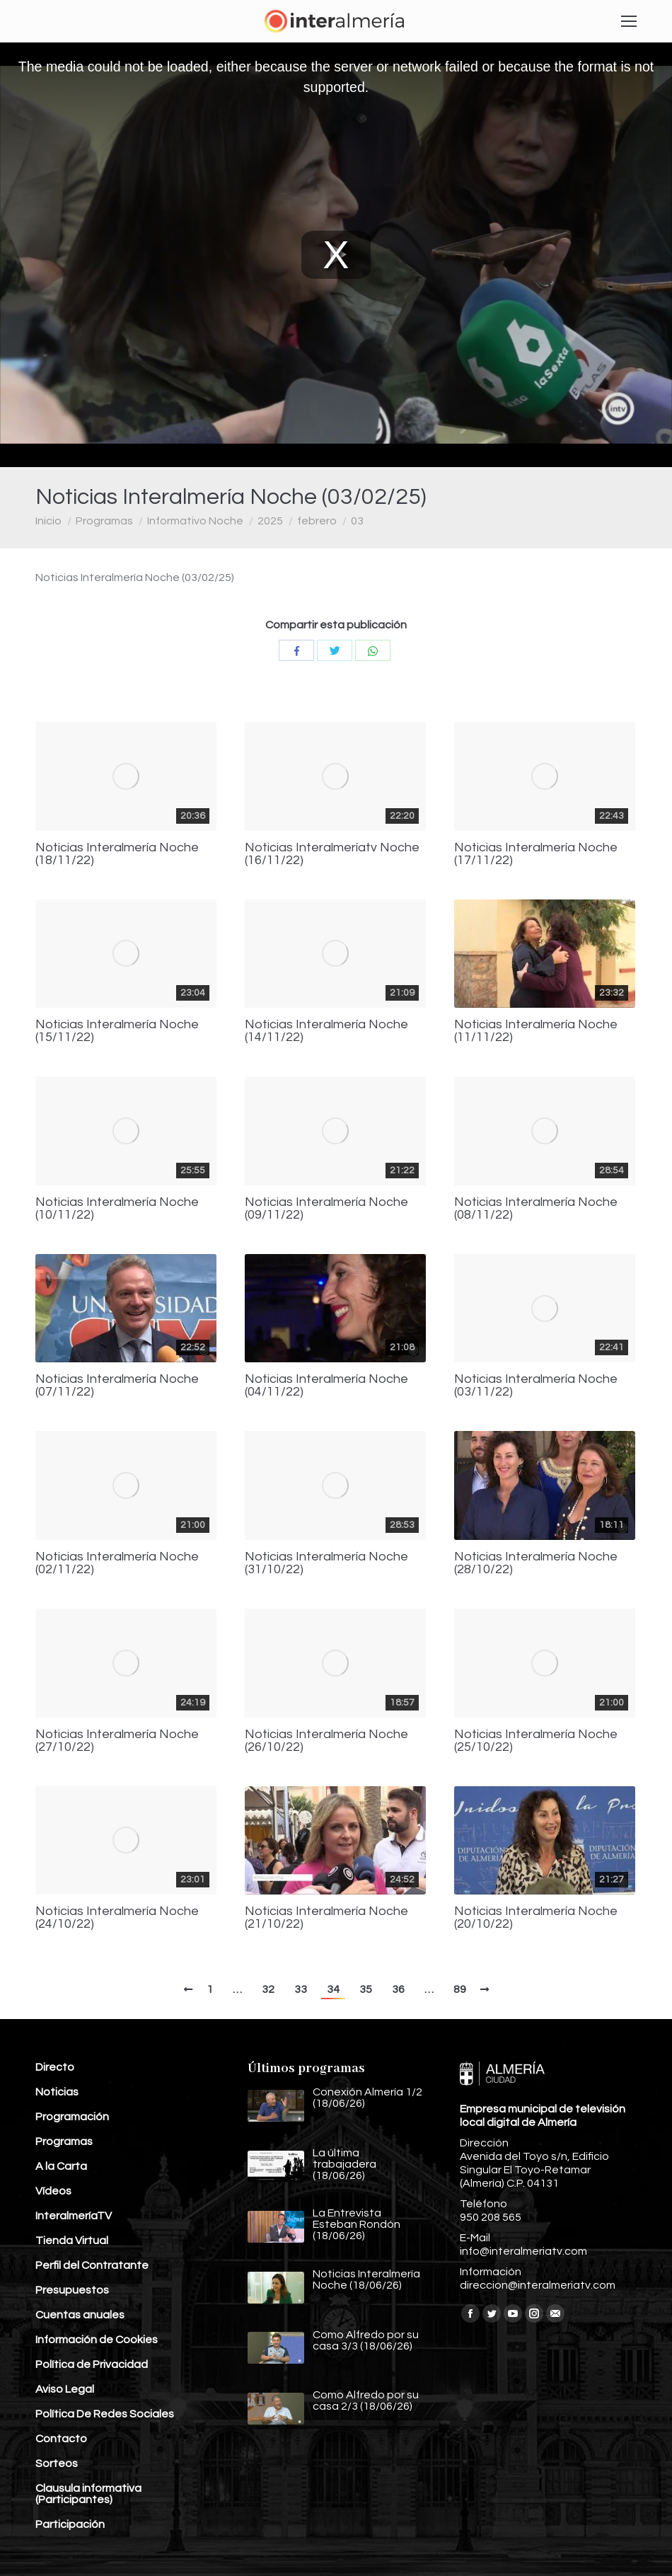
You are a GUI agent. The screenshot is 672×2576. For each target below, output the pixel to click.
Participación (70, 2524)
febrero (317, 521)
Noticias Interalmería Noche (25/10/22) (536, 1741)
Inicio (48, 521)
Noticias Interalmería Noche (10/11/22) (117, 1208)
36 (398, 1989)
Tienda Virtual (71, 2240)
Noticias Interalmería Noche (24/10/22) (117, 1918)
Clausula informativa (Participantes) (88, 2494)
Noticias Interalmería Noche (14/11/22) (326, 1031)
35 (365, 1989)
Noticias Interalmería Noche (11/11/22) (536, 1031)
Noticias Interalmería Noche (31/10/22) (326, 1563)
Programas (104, 521)
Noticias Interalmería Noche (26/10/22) (326, 1741)
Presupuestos (72, 2290)
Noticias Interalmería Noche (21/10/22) (326, 1918)
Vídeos (53, 2191)
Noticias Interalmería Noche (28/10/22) (536, 1563)
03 (357, 521)
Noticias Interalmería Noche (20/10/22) (536, 1918)
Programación (72, 2116)
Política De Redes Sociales (104, 2414)
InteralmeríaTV (73, 2215)
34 (333, 1989)
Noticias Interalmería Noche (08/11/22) (536, 1208)
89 (459, 1989)
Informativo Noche (195, 521)
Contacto (61, 2438)
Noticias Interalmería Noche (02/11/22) (117, 1563)
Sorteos (56, 2463)
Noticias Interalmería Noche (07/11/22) (117, 1385)
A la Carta (61, 2166)
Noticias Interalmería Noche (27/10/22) (117, 1741)
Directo (54, 2067)
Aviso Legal (64, 2389)
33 (300, 1989)
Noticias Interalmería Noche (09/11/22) (326, 1208)
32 (268, 1989)
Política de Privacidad (91, 2364)
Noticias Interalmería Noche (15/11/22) (117, 1031)
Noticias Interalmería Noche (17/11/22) (536, 854)
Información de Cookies (96, 2339)
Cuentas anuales (79, 2315)
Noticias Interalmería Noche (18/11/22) (117, 854)
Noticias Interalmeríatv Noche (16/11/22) (332, 854)
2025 (270, 521)
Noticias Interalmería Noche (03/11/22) (536, 1385)
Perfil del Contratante (92, 2265)
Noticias (57, 2092)
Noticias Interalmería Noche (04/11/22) (326, 1385)
